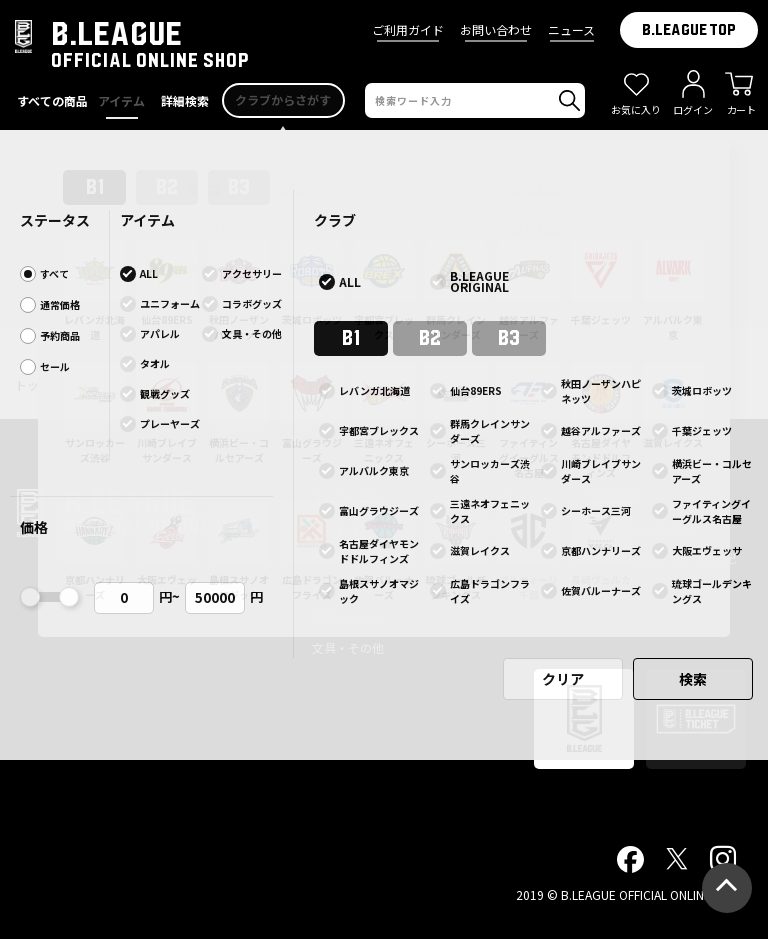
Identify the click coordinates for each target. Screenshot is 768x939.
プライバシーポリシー (640, 527)
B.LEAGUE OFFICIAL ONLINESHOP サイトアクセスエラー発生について (384, 150)
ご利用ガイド (408, 29)
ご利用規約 (610, 497)
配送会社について (490, 527)
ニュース (571, 29)
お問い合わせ (496, 29)
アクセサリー (347, 617)
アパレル (336, 527)
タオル (330, 557)
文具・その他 (348, 647)
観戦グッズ (342, 587)
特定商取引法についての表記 (658, 557)
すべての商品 (347, 497)
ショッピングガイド (496, 497)
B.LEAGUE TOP (689, 30)
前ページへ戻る (384, 318)
